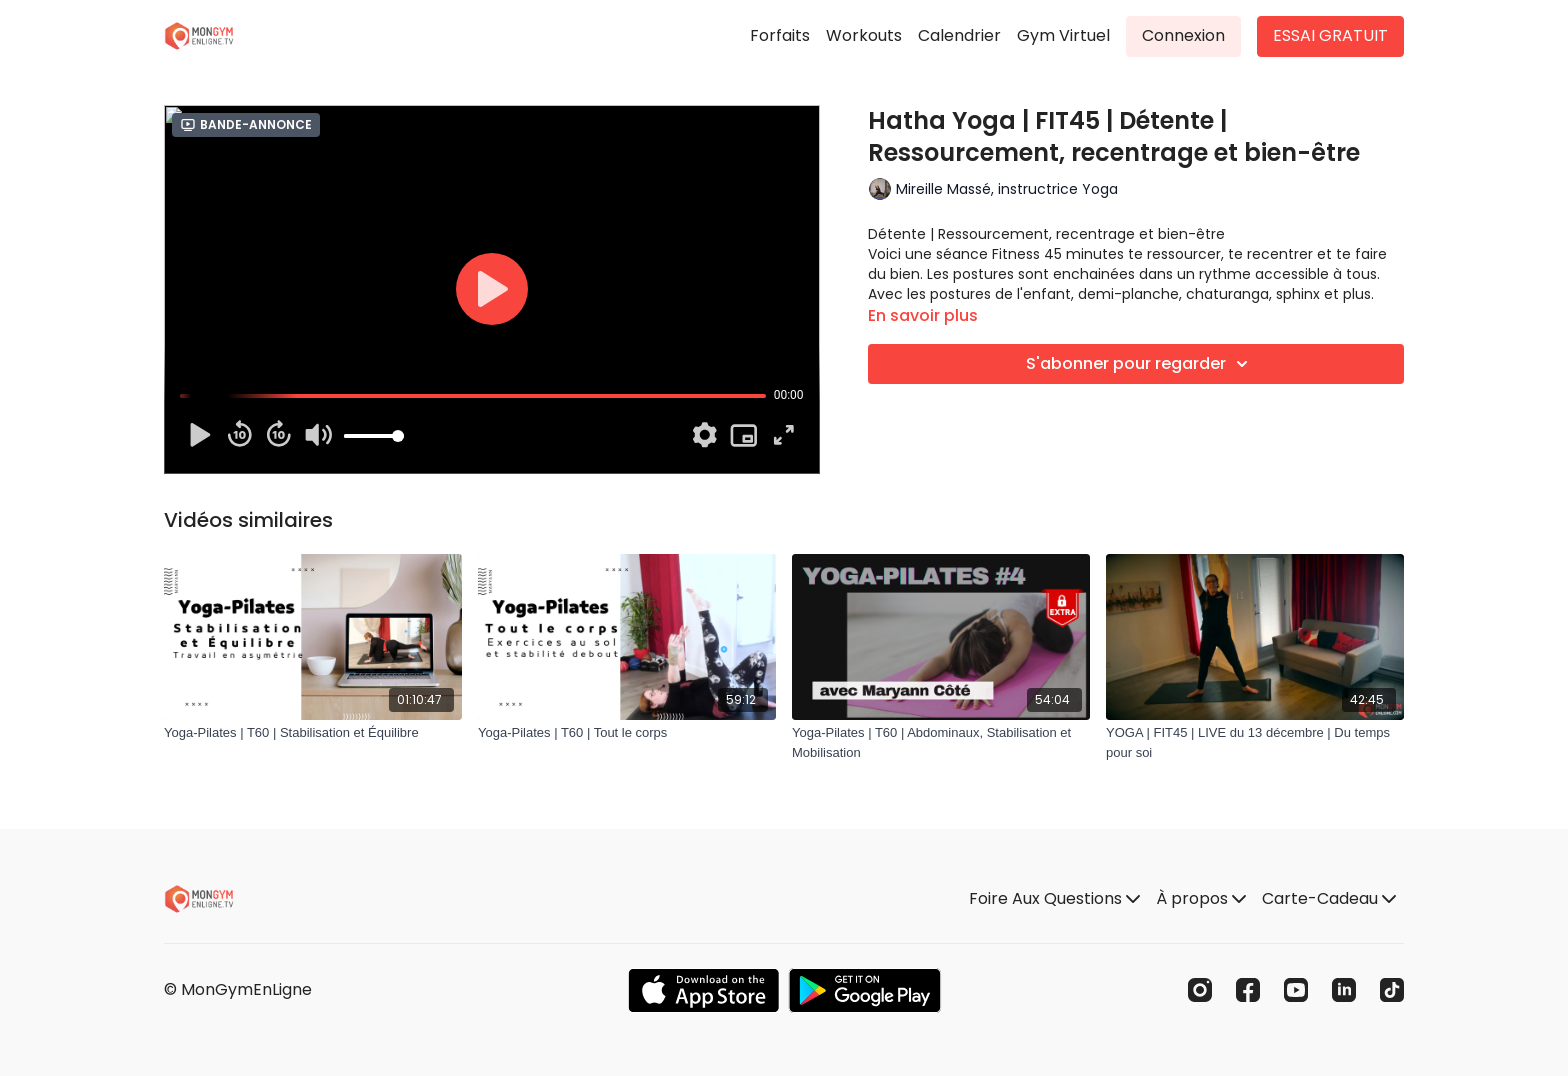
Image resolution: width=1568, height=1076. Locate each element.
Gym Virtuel (1063, 35)
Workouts (864, 35)
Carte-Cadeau (1329, 898)
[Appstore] (703, 990)
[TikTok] (1392, 990)
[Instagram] (1200, 990)
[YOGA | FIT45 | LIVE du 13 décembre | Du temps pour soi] (1255, 742)
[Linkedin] (1344, 990)
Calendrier (959, 35)
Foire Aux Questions (1054, 898)
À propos (1201, 898)
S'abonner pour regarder (1140, 364)
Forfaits (780, 35)
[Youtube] (1296, 990)
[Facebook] (1248, 990)
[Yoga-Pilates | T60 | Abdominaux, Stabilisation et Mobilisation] (941, 742)
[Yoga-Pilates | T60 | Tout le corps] (627, 733)
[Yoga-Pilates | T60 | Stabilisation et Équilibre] (313, 733)
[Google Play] (865, 990)
